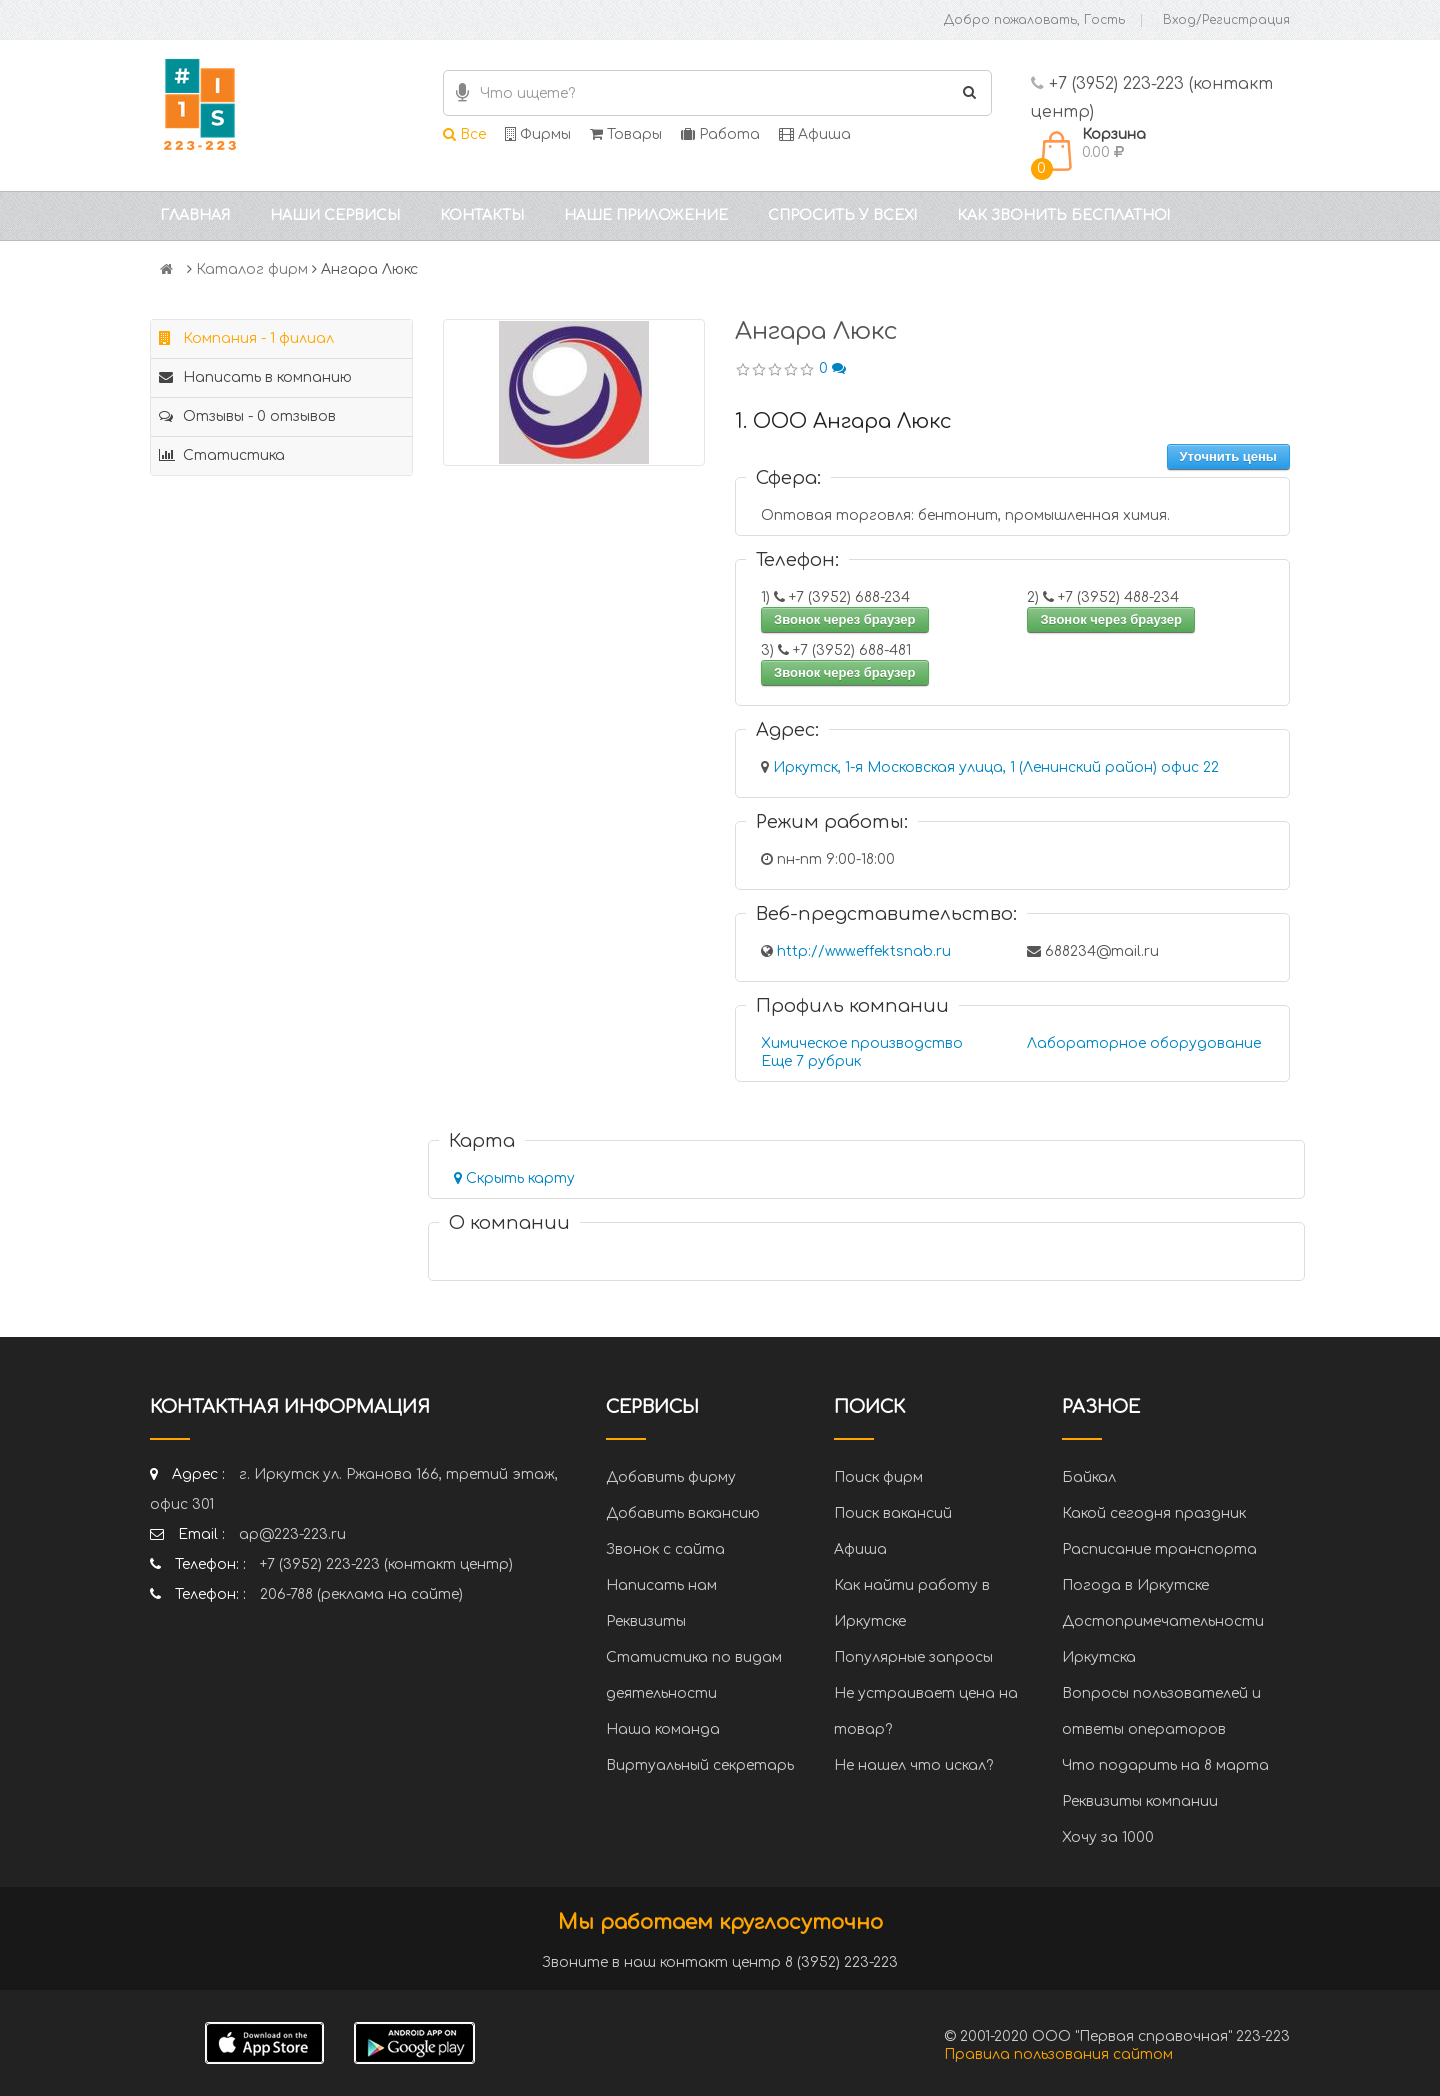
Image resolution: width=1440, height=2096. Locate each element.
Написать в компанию (255, 377)
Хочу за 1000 (1108, 1837)
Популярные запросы (913, 1657)
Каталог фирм (252, 269)
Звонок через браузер (845, 619)
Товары (626, 134)
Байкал (1089, 1477)
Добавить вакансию (683, 1513)
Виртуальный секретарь (700, 1765)
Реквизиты (646, 1621)
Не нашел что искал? (913, 1765)
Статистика (222, 455)
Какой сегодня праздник (1154, 1513)
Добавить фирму (671, 1477)
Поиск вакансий (893, 1513)
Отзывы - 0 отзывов (247, 416)
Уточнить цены (1228, 456)
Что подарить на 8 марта (1165, 1765)
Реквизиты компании (1140, 1801)
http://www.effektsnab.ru (864, 951)
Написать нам (661, 1585)
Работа (720, 134)
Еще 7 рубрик (811, 1061)
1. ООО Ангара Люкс (843, 421)
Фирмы (538, 134)
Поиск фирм (878, 1477)
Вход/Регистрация (1226, 20)
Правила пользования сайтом (1058, 2054)
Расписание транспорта (1159, 1549)
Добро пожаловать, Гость (1034, 20)
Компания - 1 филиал (246, 338)
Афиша (815, 134)
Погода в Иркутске (1135, 1585)
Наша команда (663, 1729)
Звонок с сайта (665, 1549)
